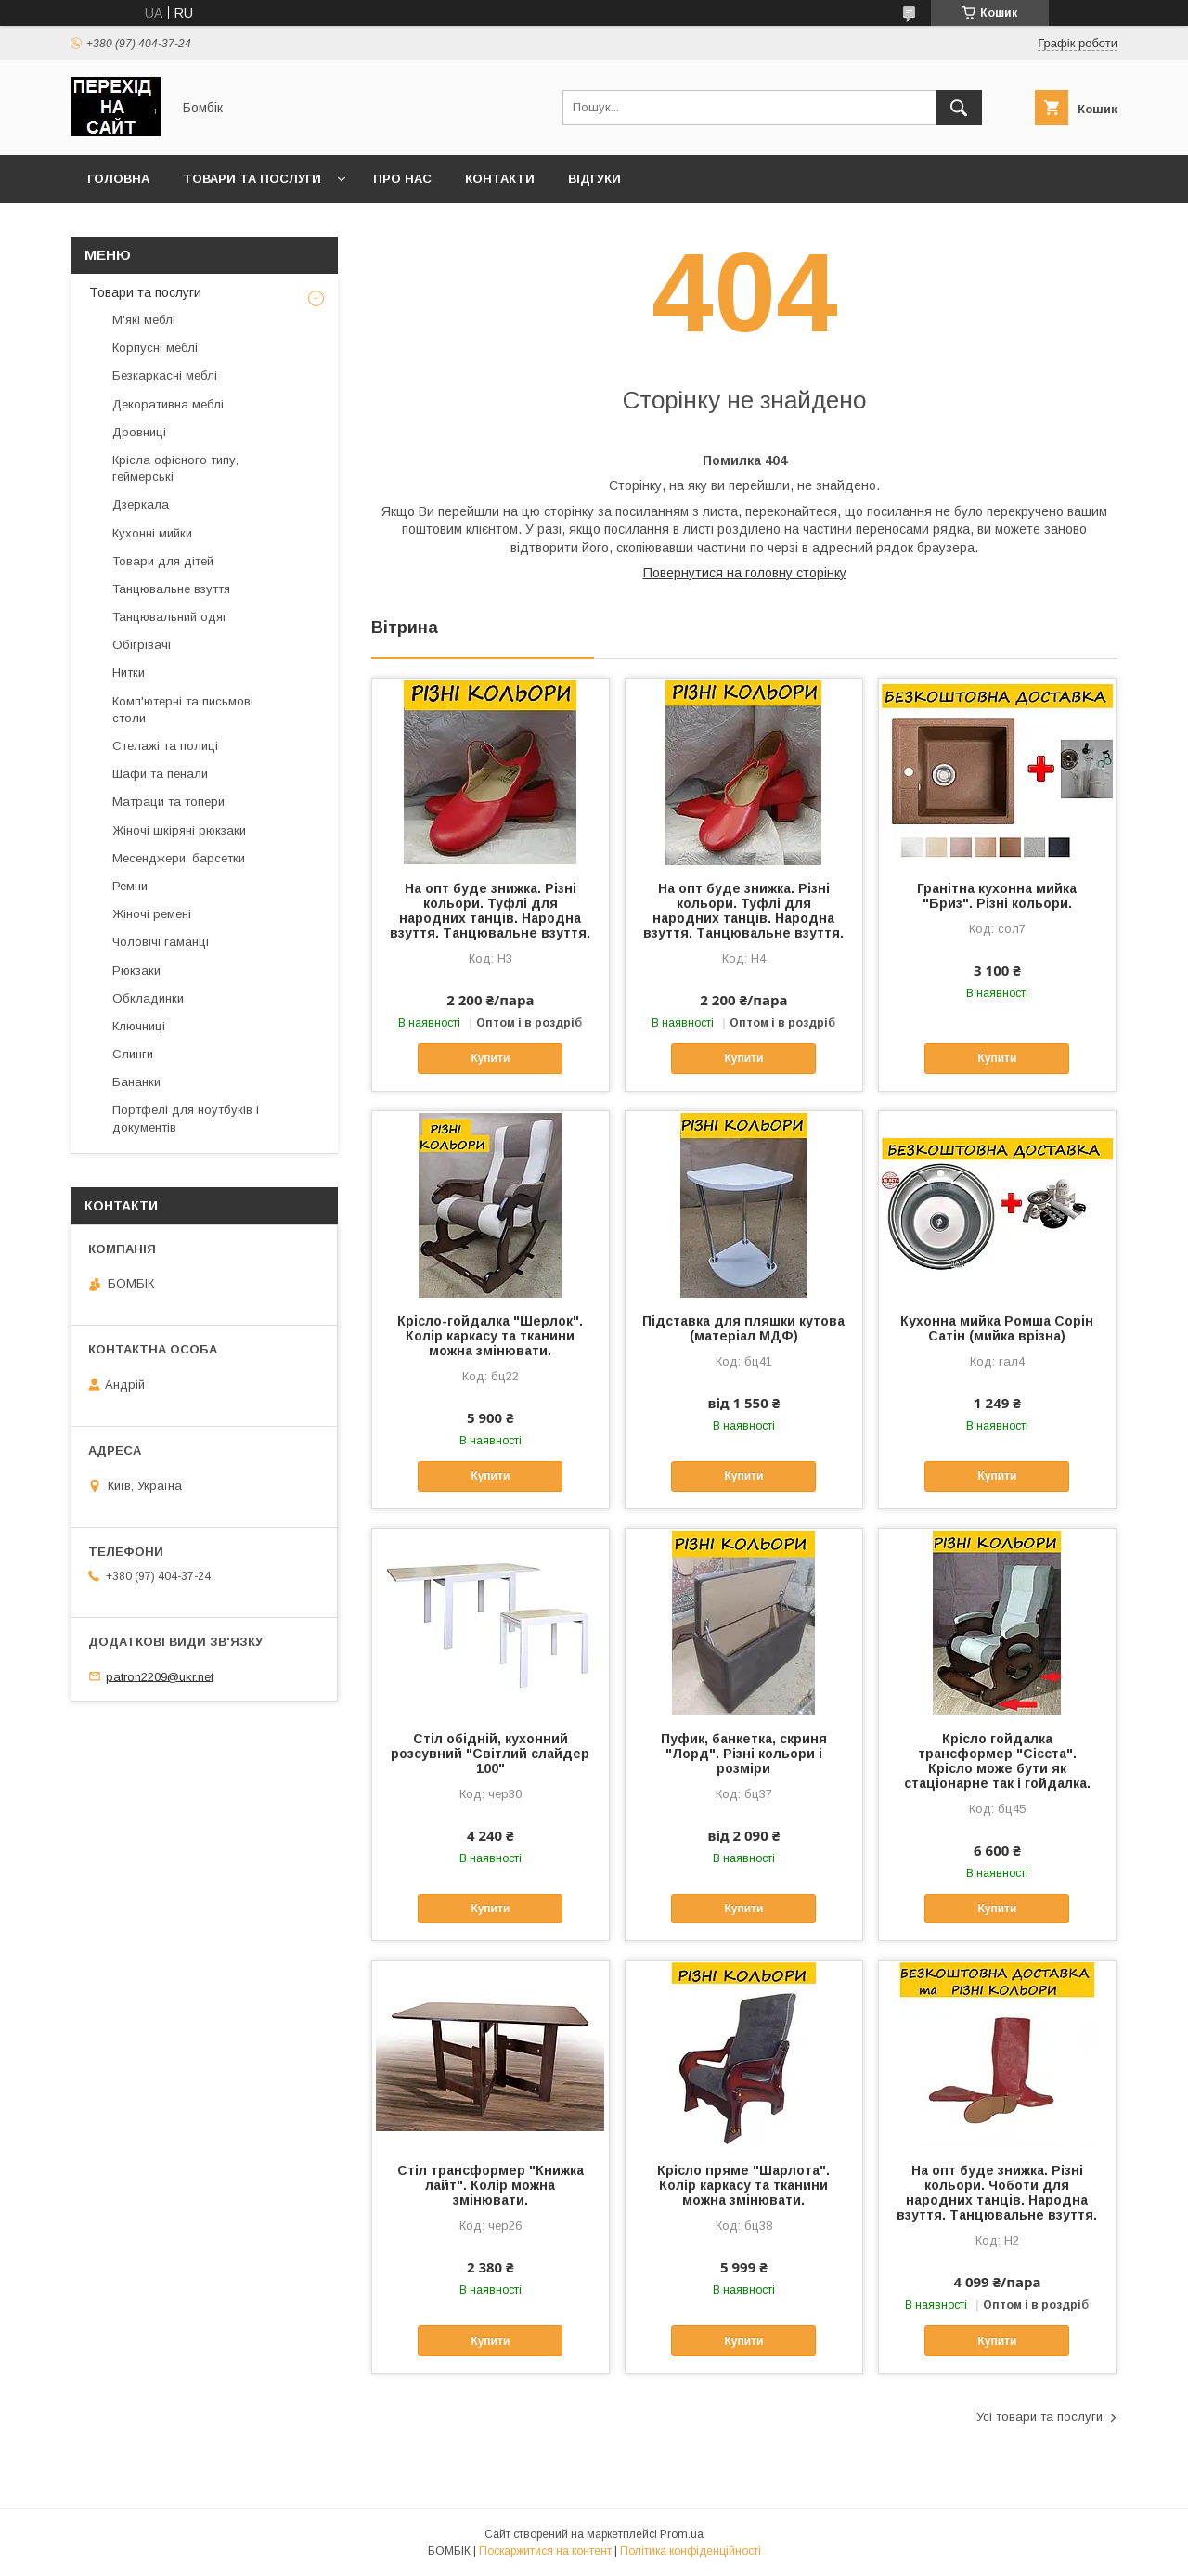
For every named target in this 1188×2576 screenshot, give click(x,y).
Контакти (500, 179)
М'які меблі (143, 320)
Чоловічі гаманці (160, 942)
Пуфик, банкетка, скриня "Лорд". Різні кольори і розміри (744, 1753)
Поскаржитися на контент (545, 2550)
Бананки (136, 1082)
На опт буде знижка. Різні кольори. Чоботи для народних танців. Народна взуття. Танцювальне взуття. (997, 2192)
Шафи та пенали (160, 774)
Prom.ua (682, 2534)
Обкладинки (148, 998)
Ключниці (138, 1026)
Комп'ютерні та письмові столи (182, 709)
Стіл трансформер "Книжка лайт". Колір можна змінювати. (490, 2185)
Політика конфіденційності (690, 2550)
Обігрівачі (141, 645)
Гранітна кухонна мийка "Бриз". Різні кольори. (997, 896)
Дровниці (139, 432)
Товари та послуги (252, 179)
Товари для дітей (162, 561)
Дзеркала (140, 504)
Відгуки (594, 179)
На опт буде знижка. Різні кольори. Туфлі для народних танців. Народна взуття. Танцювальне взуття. (490, 910)
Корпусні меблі (155, 348)
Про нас (402, 179)
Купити (490, 1058)
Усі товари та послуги (1039, 2417)
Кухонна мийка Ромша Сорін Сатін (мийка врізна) (996, 1328)
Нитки (128, 673)
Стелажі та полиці (165, 746)
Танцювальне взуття (171, 589)
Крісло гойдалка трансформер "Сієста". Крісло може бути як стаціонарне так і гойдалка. (997, 1761)
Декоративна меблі (168, 404)
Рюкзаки (136, 970)
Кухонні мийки (152, 533)
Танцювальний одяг (169, 617)
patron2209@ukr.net (159, 1676)
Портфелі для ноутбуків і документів (185, 1118)
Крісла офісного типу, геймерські (175, 468)
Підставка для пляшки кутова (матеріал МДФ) (743, 1328)
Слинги (132, 1054)
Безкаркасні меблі (164, 375)
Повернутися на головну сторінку (744, 572)
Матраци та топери (168, 802)
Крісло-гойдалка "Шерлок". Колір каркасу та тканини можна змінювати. (490, 1336)
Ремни (130, 886)
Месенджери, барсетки (178, 858)
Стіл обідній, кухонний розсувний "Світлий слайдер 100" (490, 1753)
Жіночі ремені (151, 914)
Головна (118, 179)
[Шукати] (959, 107)
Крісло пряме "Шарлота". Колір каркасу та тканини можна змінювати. (743, 2185)
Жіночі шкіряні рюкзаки (179, 830)
